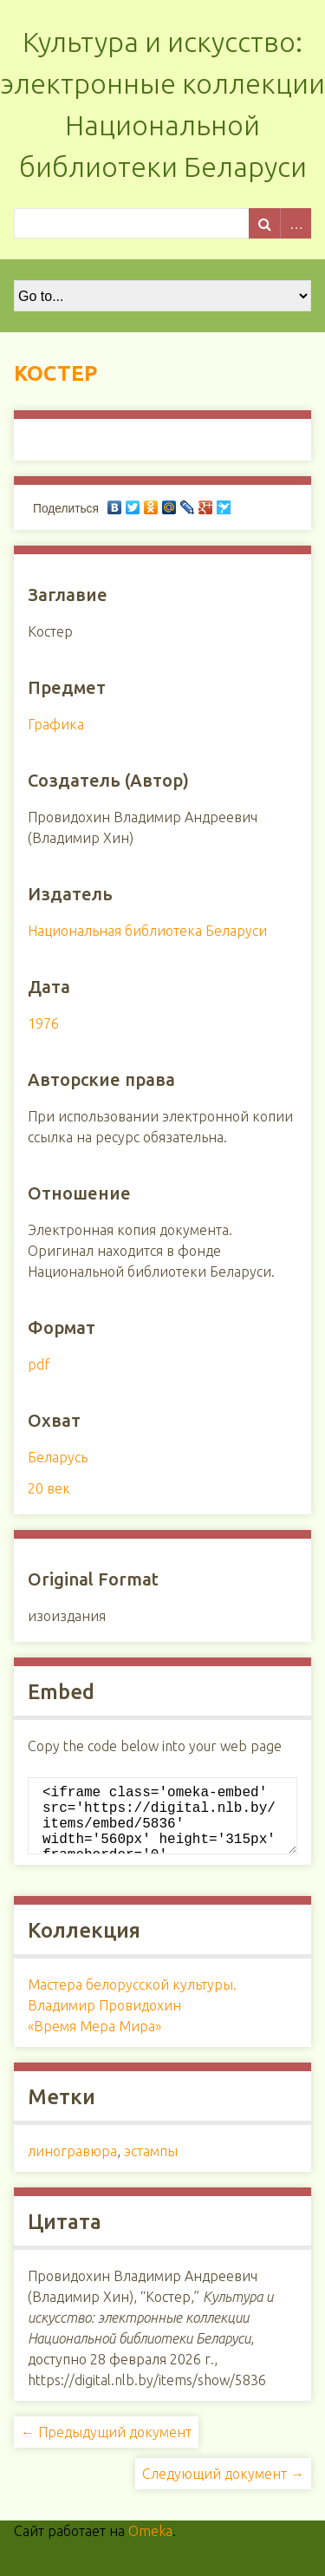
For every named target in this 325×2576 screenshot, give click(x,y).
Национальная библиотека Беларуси (147, 930)
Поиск (264, 223)
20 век (49, 1488)
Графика (56, 724)
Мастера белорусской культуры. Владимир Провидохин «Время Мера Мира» (132, 2019)
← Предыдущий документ (106, 2446)
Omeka (150, 2545)
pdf (39, 1364)
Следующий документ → (223, 2487)
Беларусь (58, 1457)
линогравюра (72, 2165)
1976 (43, 1023)
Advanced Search (295, 223)
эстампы (151, 2165)
